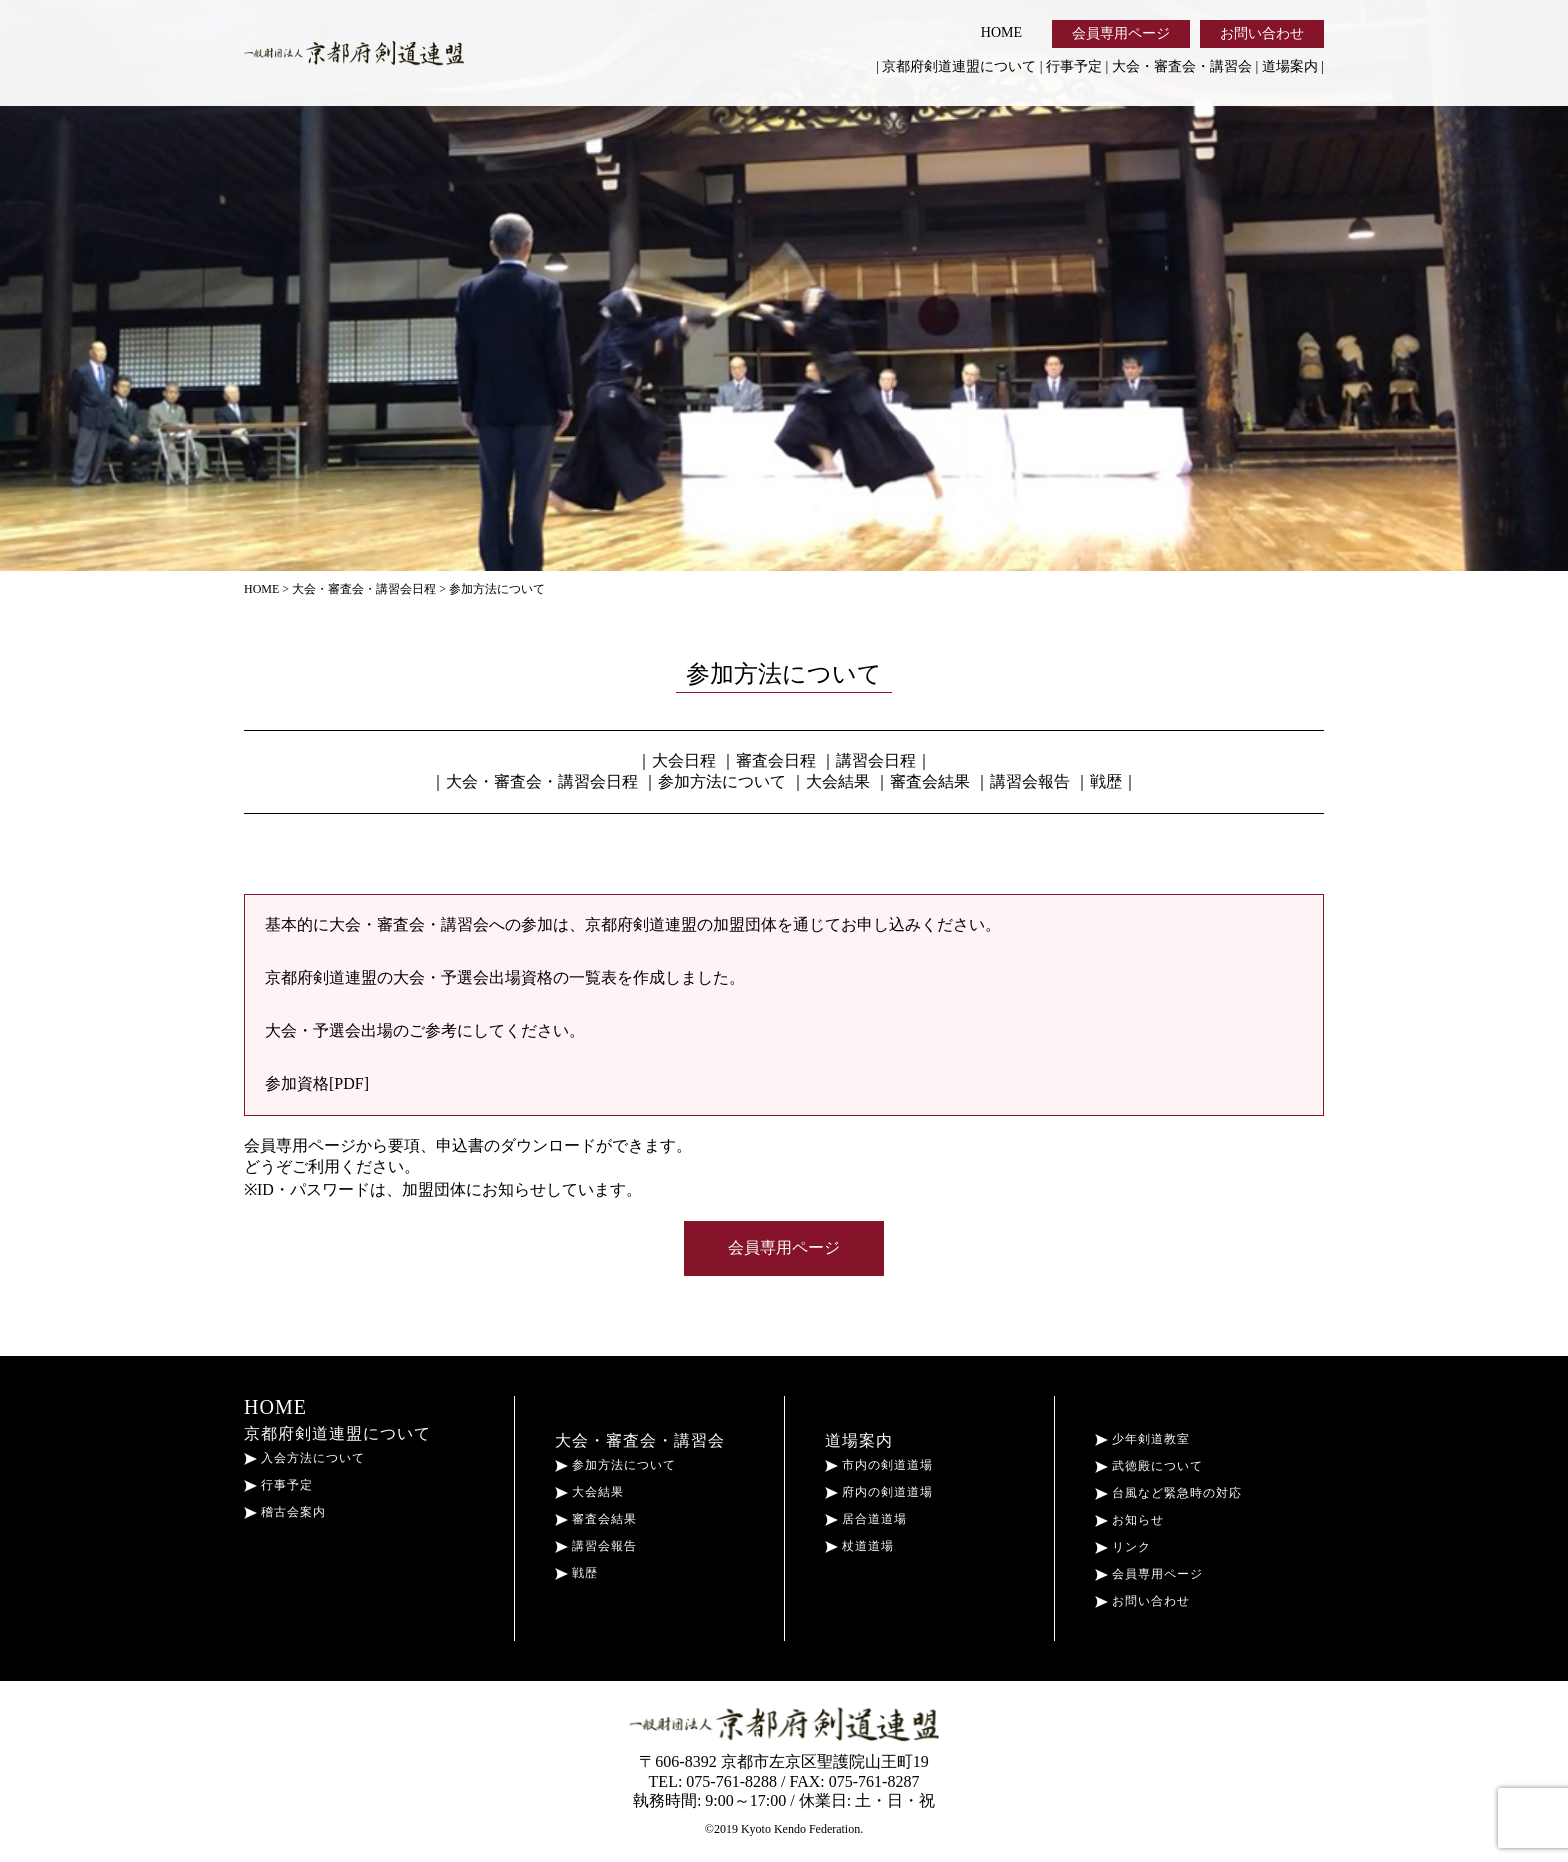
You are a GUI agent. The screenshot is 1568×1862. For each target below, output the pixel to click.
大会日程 (684, 760)
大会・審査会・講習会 (1182, 66)
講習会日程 (876, 760)
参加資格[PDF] (317, 1083)
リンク (1123, 1547)
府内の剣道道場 (879, 1492)
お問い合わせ (1262, 33)
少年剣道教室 (1142, 1439)
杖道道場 (859, 1546)
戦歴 (1106, 781)
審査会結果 (930, 781)
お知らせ (1129, 1520)
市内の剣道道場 (879, 1465)
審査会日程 (776, 760)
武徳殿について (1149, 1466)
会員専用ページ (1121, 33)
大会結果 (838, 781)
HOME (1001, 32)
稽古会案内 (285, 1512)
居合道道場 (866, 1519)
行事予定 (1074, 66)
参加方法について (722, 781)
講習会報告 (1030, 781)
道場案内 (1290, 66)
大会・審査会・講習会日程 (542, 781)
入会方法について (304, 1458)
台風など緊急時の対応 (1168, 1493)
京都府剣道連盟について (959, 66)
